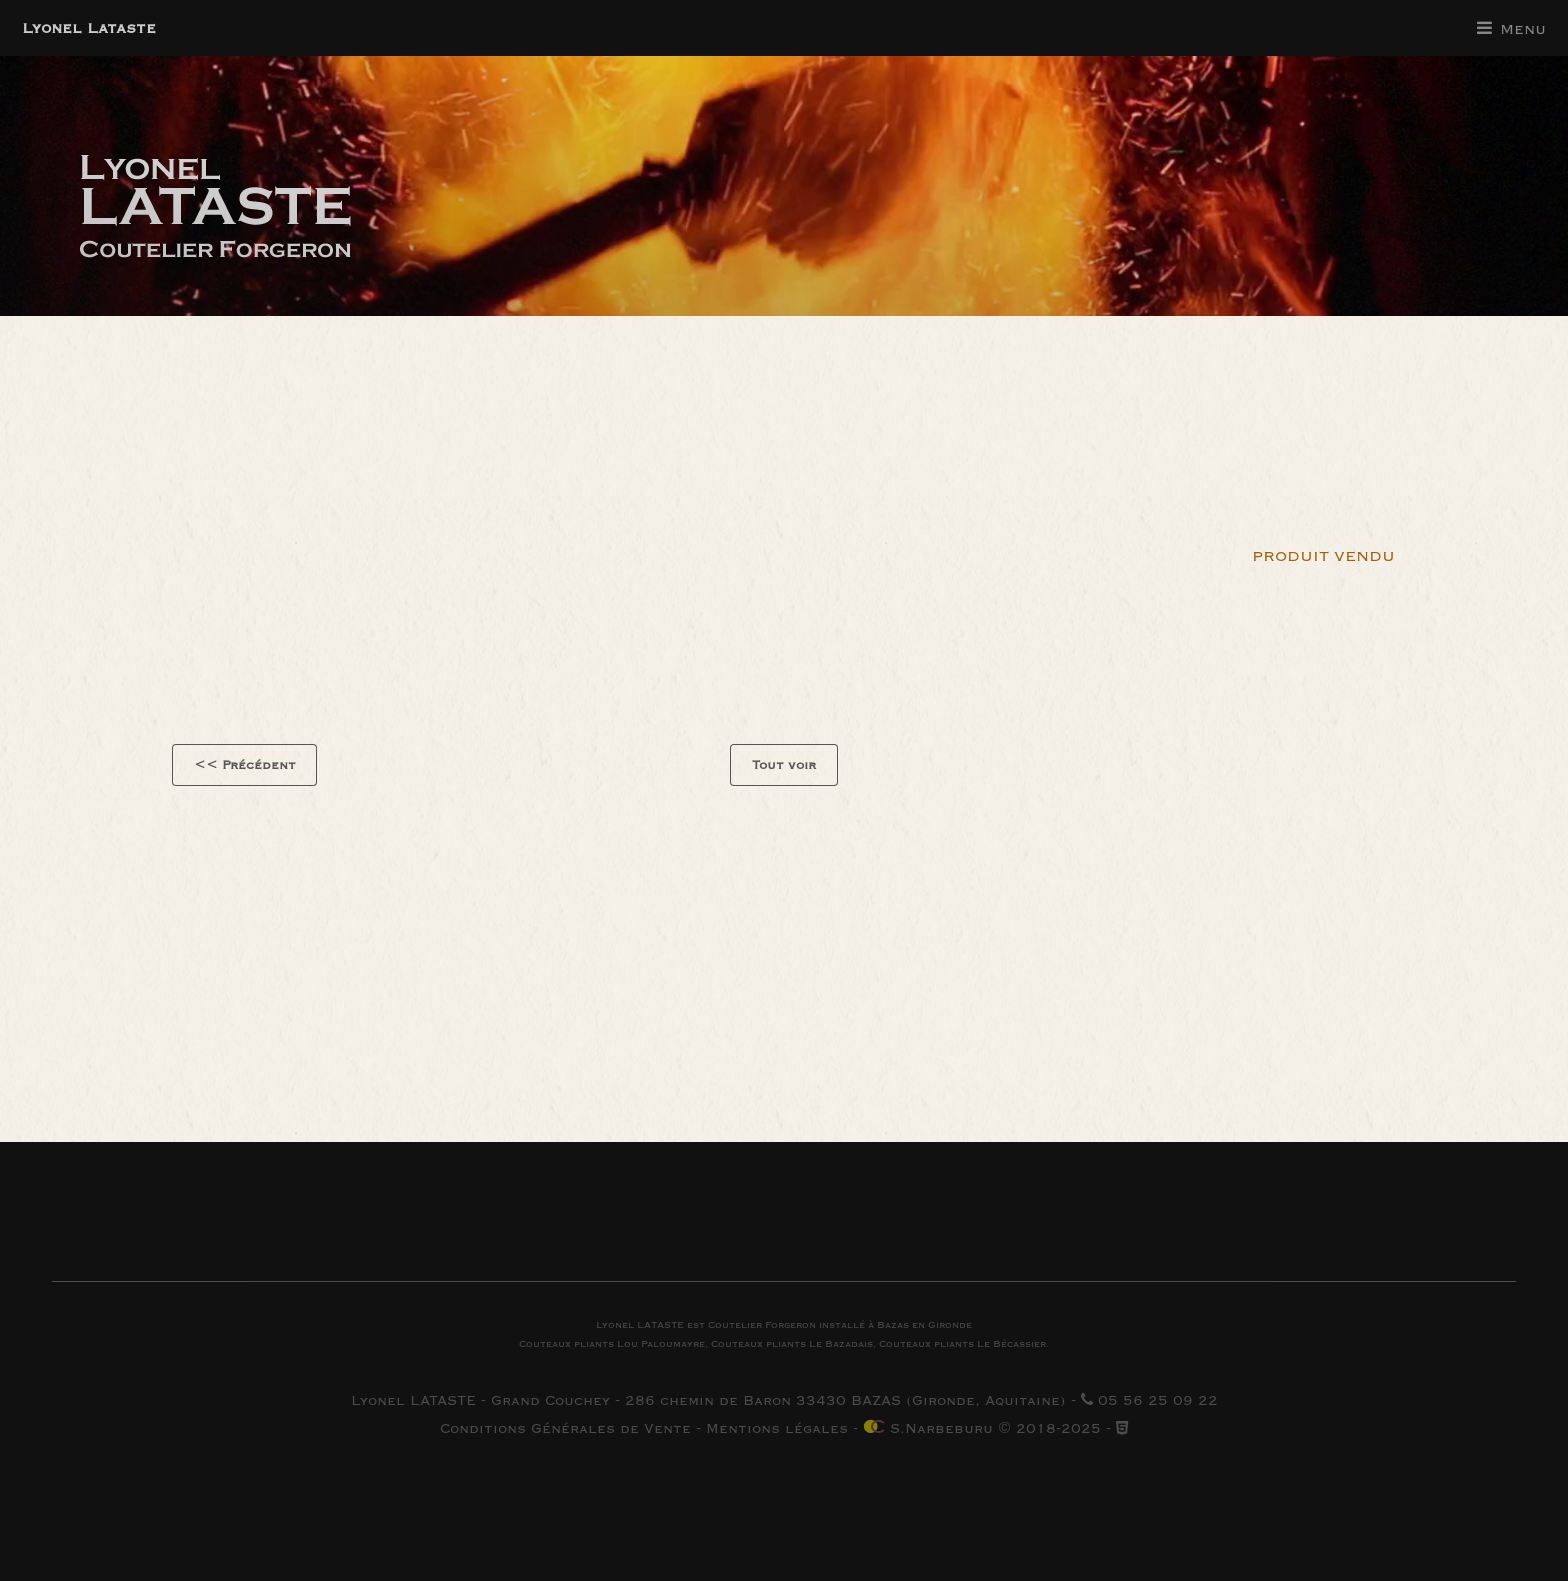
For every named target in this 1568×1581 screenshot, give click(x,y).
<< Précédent (245, 765)
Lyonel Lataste (89, 28)
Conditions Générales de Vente (565, 1429)
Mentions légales (777, 1429)
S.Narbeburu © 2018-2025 (982, 1429)
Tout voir (784, 765)
